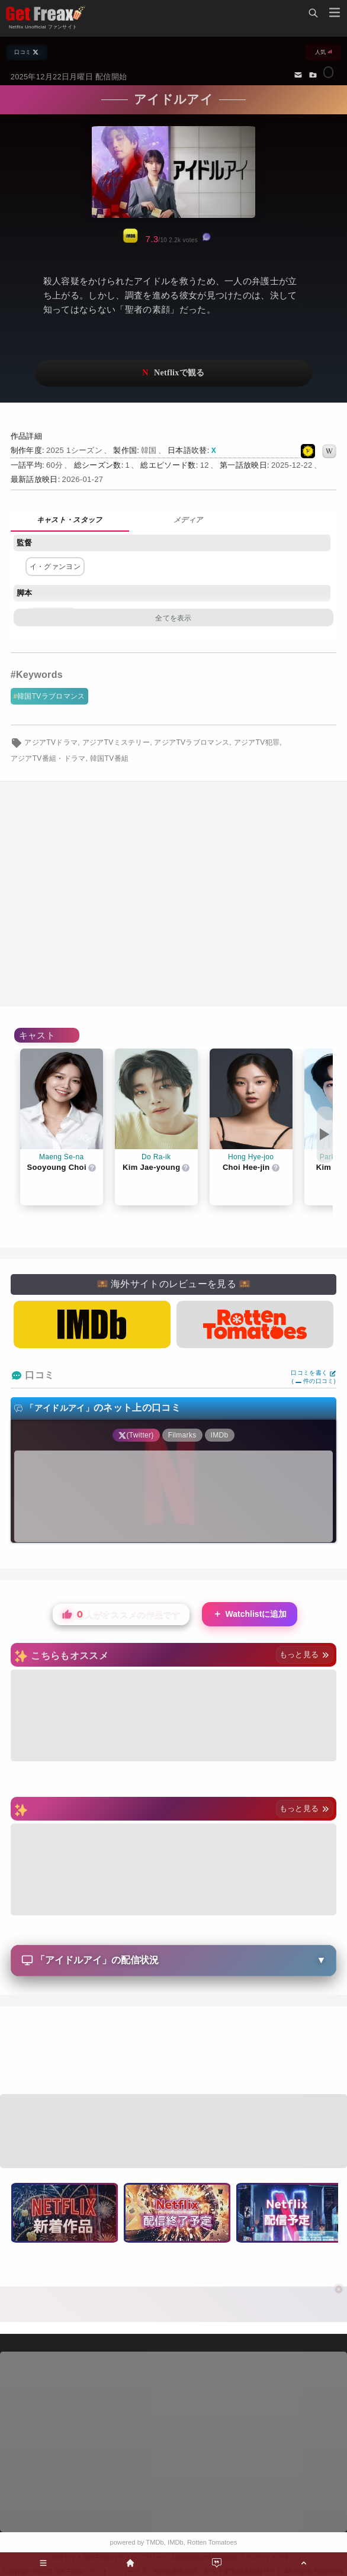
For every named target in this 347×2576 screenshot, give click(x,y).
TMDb (154, 2542)
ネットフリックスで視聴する (174, 373)
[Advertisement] (173, 2052)
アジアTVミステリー (116, 742)
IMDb (176, 2542)
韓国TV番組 (109, 758)
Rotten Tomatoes (212, 2542)
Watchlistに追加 (250, 1614)
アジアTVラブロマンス (191, 742)
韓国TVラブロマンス (51, 696)
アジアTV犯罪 (257, 742)
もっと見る (304, 1654)
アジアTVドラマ (51, 742)
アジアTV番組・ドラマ (48, 758)
